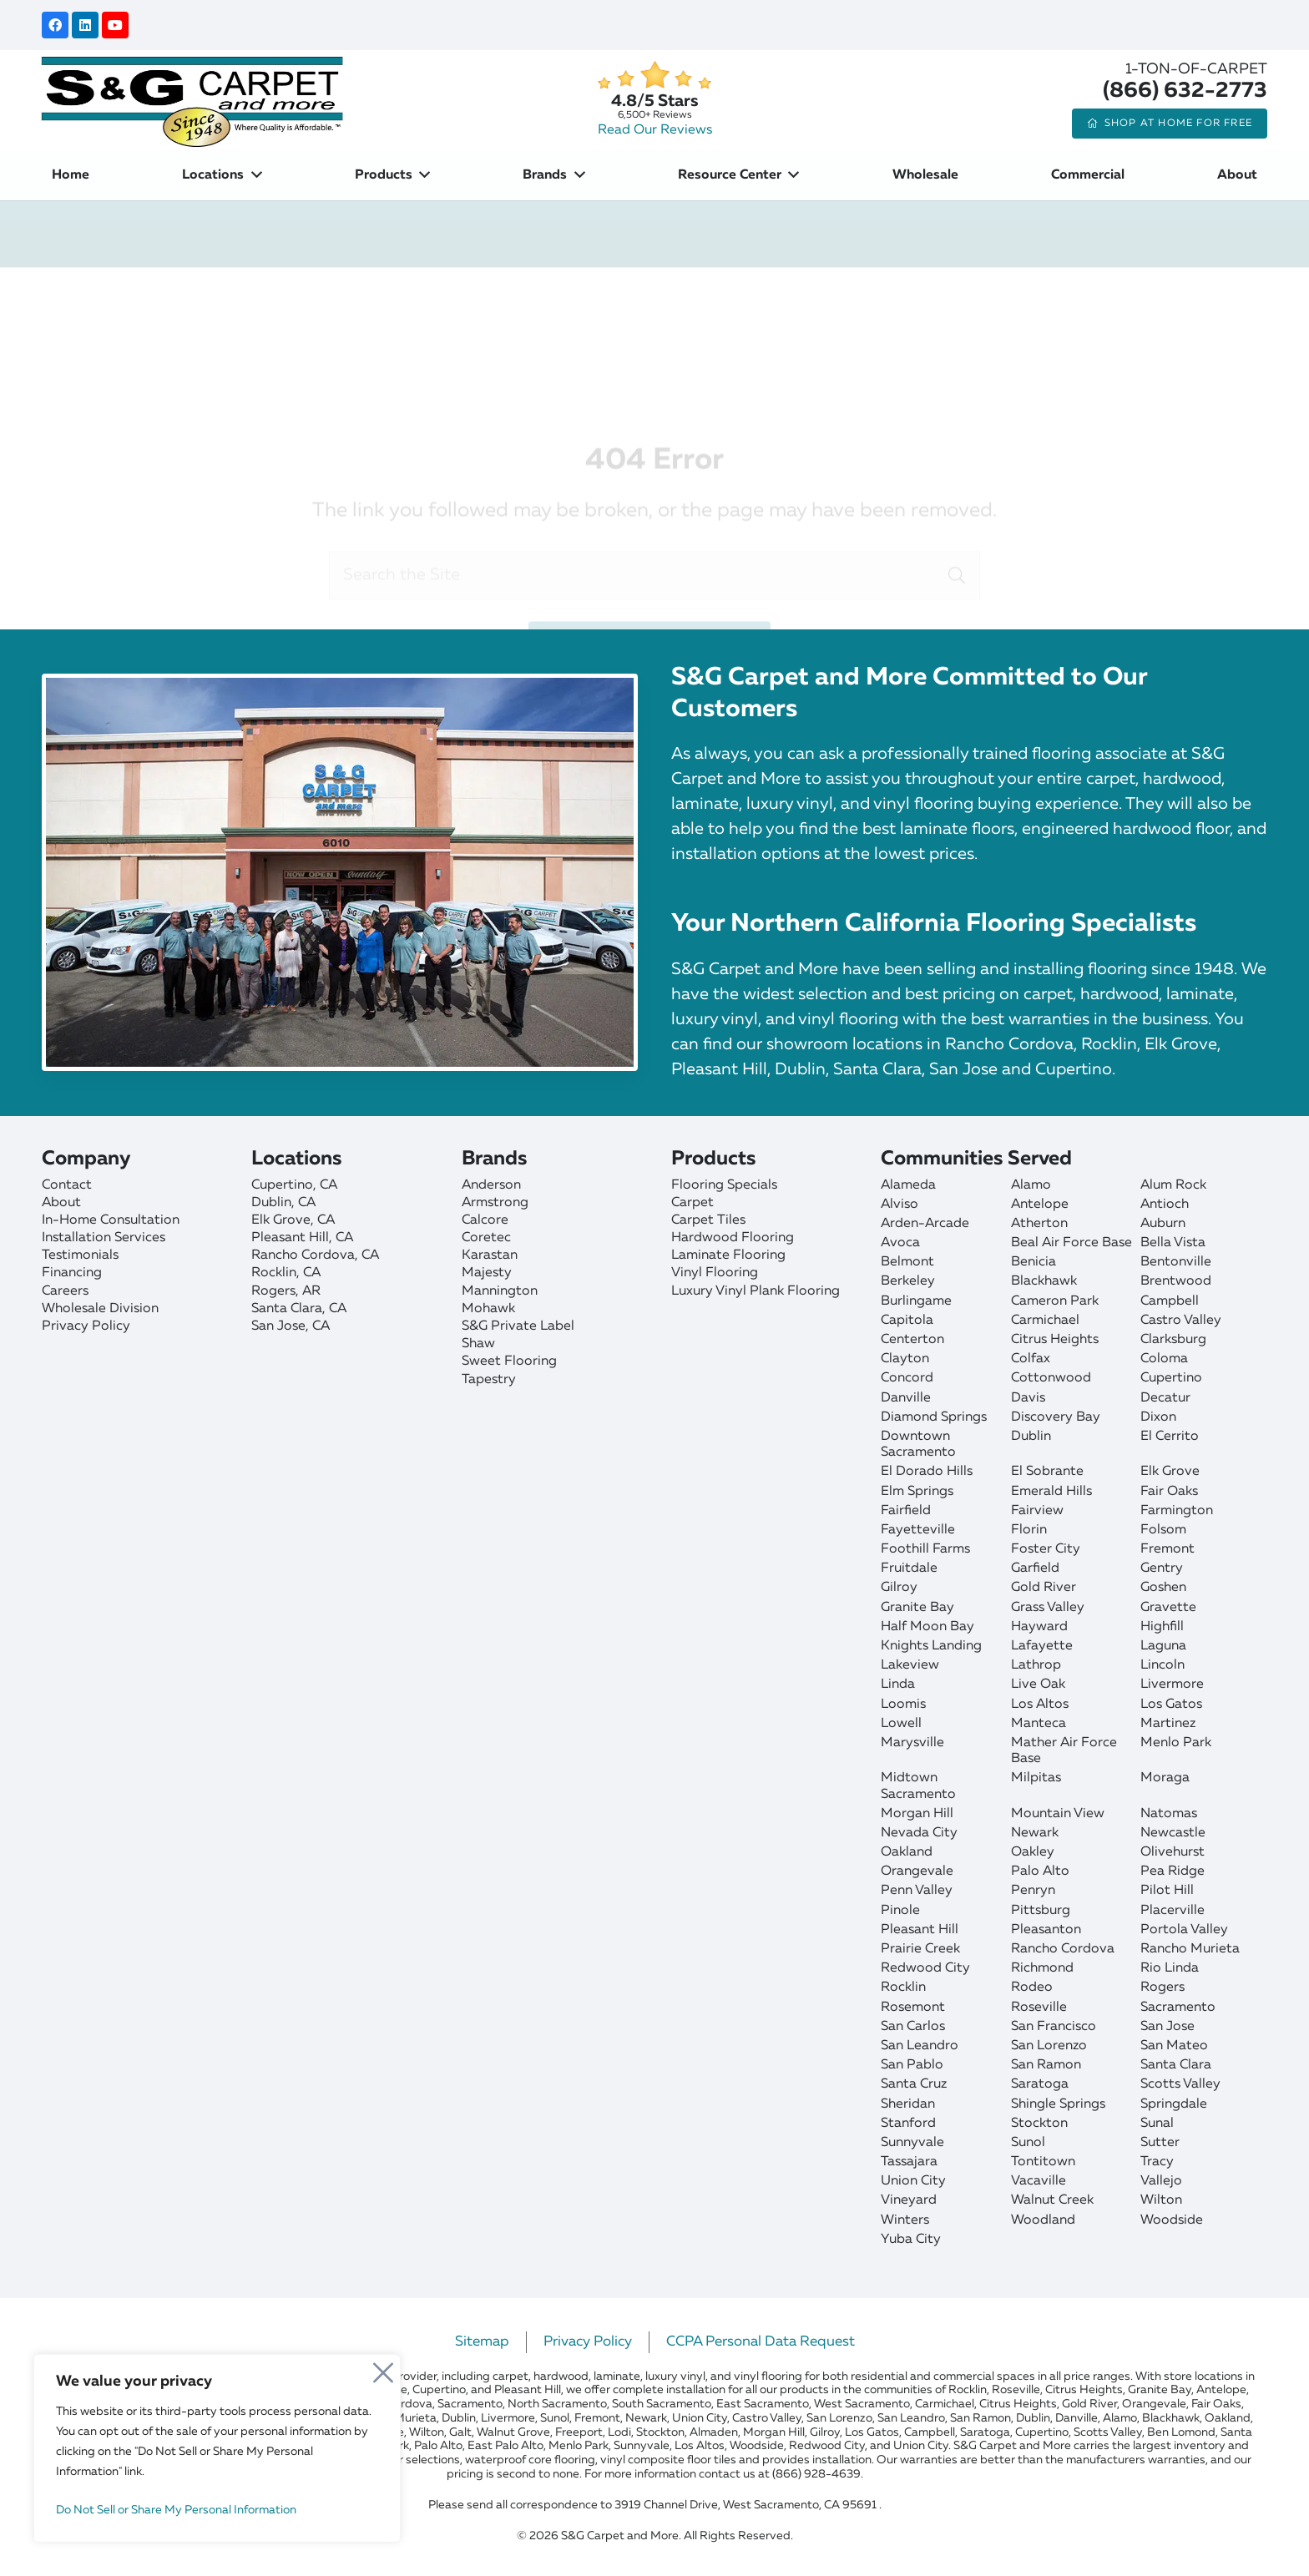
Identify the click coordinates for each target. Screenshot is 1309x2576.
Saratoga (1040, 2084)
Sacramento (1178, 2007)
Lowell (901, 1723)
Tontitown (1043, 2162)
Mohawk (488, 1309)
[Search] (956, 505)
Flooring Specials (724, 1185)
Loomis (903, 1704)
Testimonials (80, 1255)
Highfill (1162, 1627)
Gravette (1168, 1607)
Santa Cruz (914, 2084)
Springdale (1173, 2104)
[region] (217, 2448)
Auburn (1162, 1223)
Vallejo (1161, 2181)
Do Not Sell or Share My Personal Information (176, 2510)
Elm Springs (917, 1491)
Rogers (1162, 1987)
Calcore (485, 1220)
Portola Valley (1184, 1930)
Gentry (1161, 1568)
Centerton (912, 1339)
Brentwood (1175, 1281)
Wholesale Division (100, 1309)
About (61, 1203)
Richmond (1042, 1968)
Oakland (906, 1852)
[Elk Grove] (347, 1221)
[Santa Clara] (347, 1309)
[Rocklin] (347, 1273)
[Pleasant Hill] (347, 1238)
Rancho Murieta (1190, 1949)
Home (447, 291)
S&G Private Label (518, 1326)
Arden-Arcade (925, 1223)
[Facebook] (55, 25)
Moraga (1165, 1778)
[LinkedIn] (85, 25)
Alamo (1031, 1185)
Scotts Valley (1180, 2084)
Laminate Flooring (728, 1255)
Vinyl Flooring (714, 1273)
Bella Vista (1172, 1243)
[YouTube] (115, 25)
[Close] (383, 2368)
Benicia (1033, 1262)
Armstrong (495, 1203)
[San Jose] (347, 1327)
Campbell (1169, 1301)
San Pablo (912, 2065)
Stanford (908, 2123)
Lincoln (1162, 1665)
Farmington (1176, 1511)
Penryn (1033, 1890)
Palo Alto (1040, 1871)
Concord (907, 1378)
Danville (906, 1398)
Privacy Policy (86, 1326)
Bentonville (1175, 1262)
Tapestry (489, 1379)
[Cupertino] (347, 1186)
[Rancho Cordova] (347, 1256)
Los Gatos (1171, 1704)
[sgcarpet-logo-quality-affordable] (192, 100)
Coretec (486, 1238)
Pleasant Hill (919, 1930)
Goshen (1163, 1587)
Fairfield (906, 1511)
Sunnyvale (912, 2142)
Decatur (1165, 1398)
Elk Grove (1170, 1471)
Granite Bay (917, 1607)
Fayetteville (918, 1530)
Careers (65, 1291)
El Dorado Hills (927, 1471)
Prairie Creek (920, 1949)
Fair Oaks (1169, 1491)
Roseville (1039, 2007)
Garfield (1035, 1568)
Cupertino (1171, 1378)
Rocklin (903, 1987)
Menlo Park (1175, 1743)
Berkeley (908, 1281)
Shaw (478, 1344)
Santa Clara (1175, 2065)
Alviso (899, 1204)
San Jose (1167, 2026)
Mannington (500, 1291)
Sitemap (482, 2342)
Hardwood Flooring (732, 1238)
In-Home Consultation (110, 1220)
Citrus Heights (1055, 1339)
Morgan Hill (917, 1814)
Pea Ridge (1172, 1871)
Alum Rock (1173, 1185)
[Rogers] (347, 1292)
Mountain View (1057, 1814)
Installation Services (103, 1238)
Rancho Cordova (1062, 1949)
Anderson (491, 1185)
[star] (654, 75)
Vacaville (1038, 2181)
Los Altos (1040, 1704)
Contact (67, 1185)
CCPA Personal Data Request (760, 2342)
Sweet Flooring (509, 1361)
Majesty (487, 1273)
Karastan (490, 1255)
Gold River (1043, 1587)
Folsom (1163, 1530)
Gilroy (899, 1587)
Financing (72, 1273)
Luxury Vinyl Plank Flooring (755, 1291)
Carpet (692, 1203)
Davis (1028, 1398)
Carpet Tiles (708, 1220)
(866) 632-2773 (1185, 91)
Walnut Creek (1052, 2200)
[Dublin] (347, 1203)
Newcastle (1172, 1833)
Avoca (900, 1243)
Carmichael (1045, 1320)
